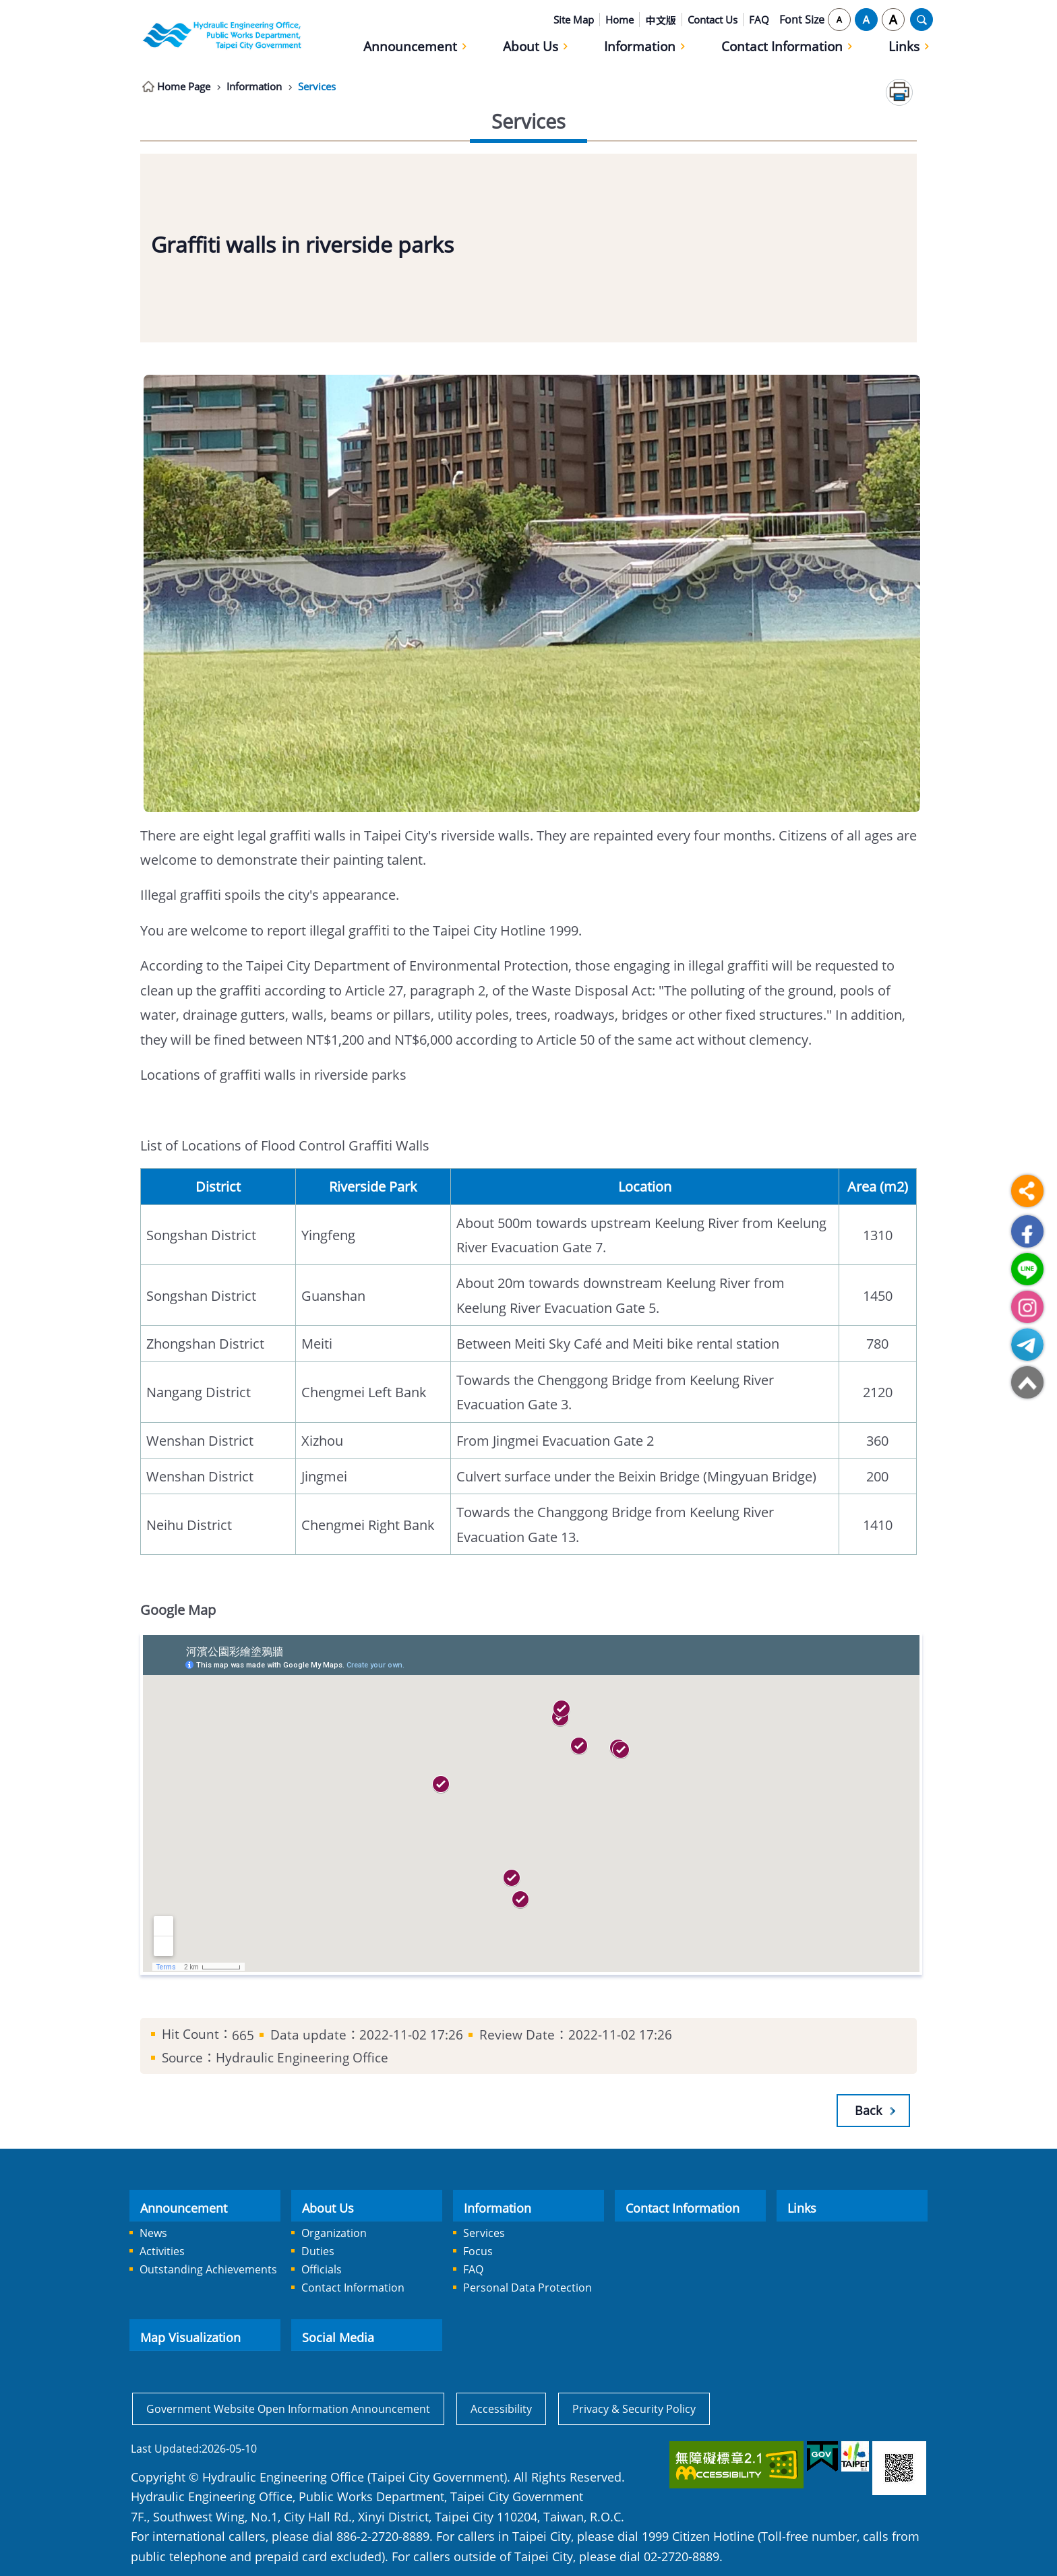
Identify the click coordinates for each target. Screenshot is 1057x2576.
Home (619, 19)
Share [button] (1027, 1191)
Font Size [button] (801, 19)
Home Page (186, 86)
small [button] (839, 19)
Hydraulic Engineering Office (222, 34)
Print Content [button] (899, 92)
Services (330, 86)
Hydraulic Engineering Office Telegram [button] (1027, 1344)
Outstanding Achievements (208, 2269)
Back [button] (868, 2110)
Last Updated (165, 2448)
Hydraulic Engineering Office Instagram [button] (1027, 1307)
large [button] (893, 19)
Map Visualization (190, 2337)
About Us (530, 46)
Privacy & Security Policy (634, 2408)
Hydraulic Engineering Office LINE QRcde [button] (1027, 1269)
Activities (162, 2251)
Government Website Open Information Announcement (288, 2408)
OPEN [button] (921, 19)
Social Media (338, 2337)
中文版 (660, 20)
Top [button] (1027, 1382)
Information (639, 46)
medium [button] (866, 19)
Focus (478, 2251)
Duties (317, 2251)
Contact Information (782, 46)
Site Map (573, 19)
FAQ (759, 19)
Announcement (410, 46)
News (153, 2233)
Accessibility (501, 2408)
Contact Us (712, 19)
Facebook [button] (1027, 1231)
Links (903, 46)
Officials (321, 2269)
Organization (334, 2233)
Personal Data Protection (527, 2287)
